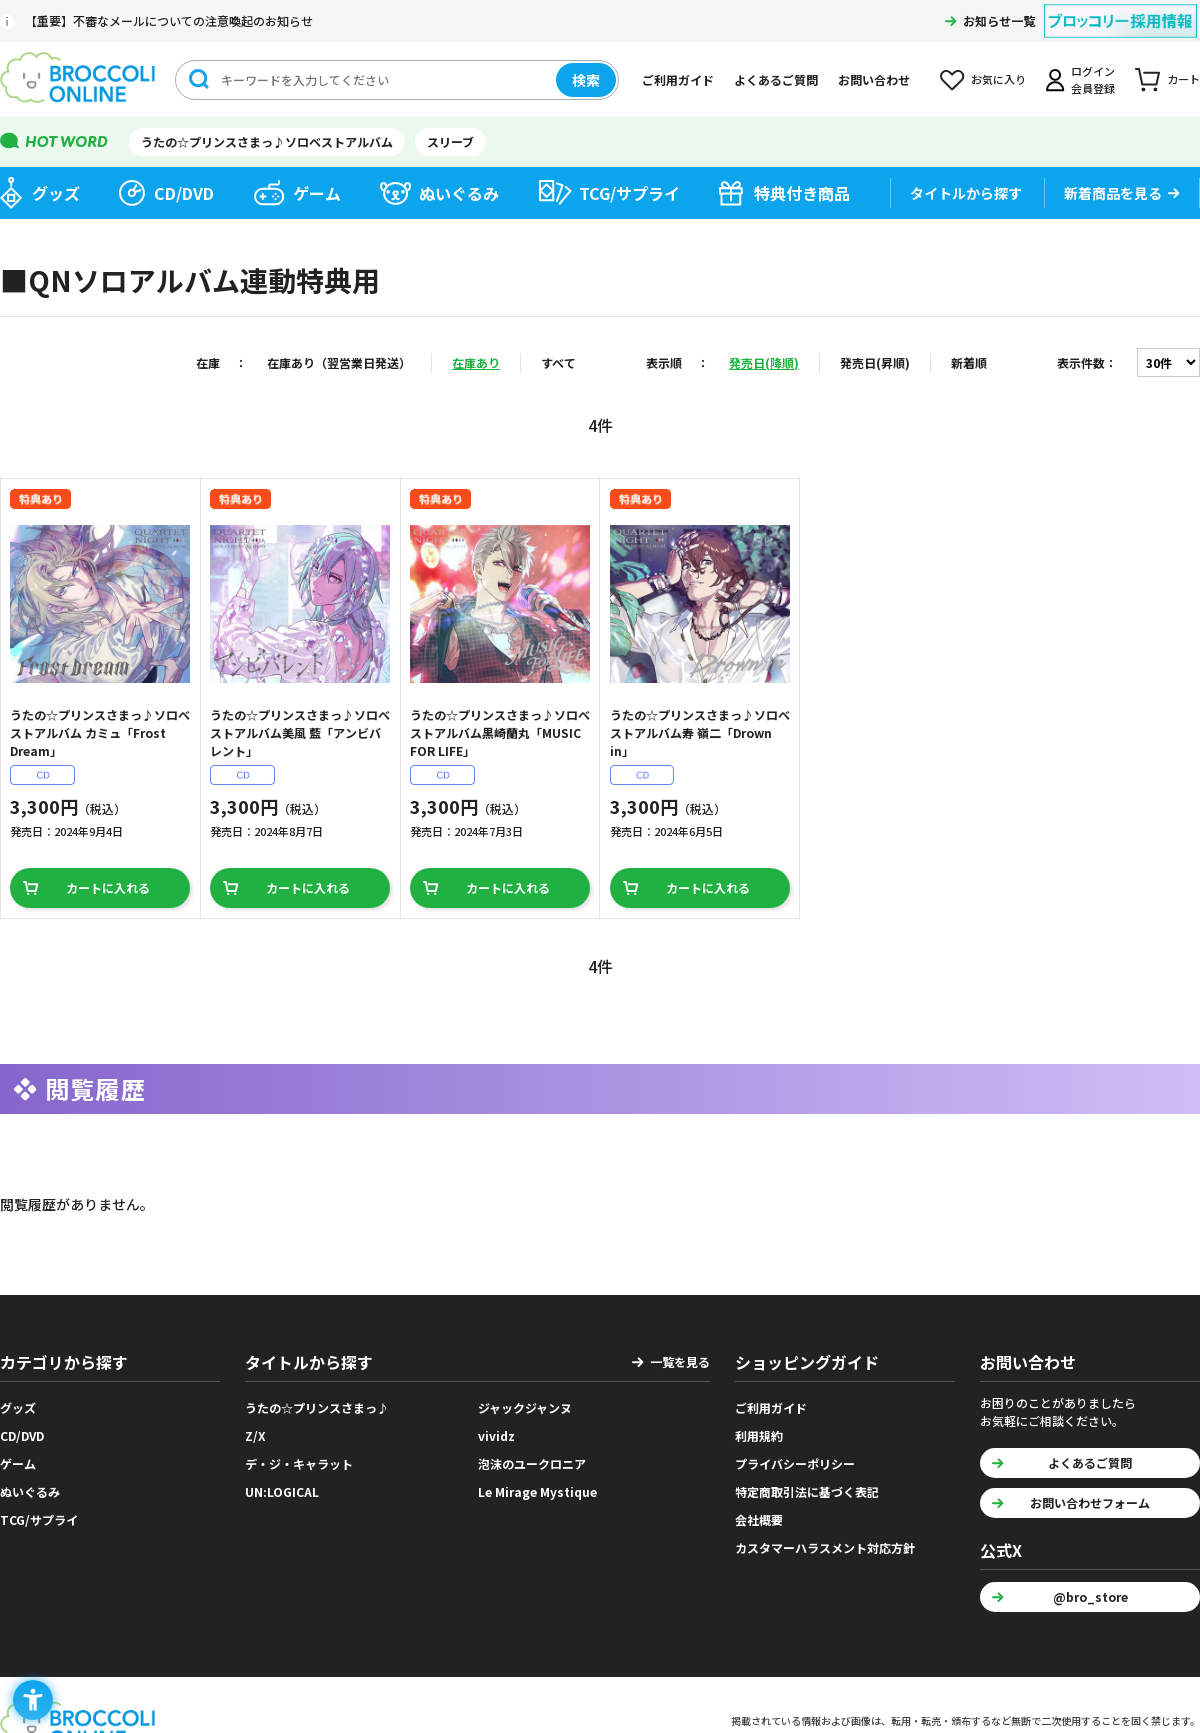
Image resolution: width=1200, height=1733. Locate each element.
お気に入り (998, 79)
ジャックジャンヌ (525, 1407)
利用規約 (759, 1435)
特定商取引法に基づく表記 (807, 1491)
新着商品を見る (1113, 193)
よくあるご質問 (776, 79)
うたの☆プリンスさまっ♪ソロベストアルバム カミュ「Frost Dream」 (100, 732)
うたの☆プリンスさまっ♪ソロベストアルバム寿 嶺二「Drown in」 (700, 732)
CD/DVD (184, 193)
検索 (586, 80)
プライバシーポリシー (795, 1463)
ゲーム (317, 193)
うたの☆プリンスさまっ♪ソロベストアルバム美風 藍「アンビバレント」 (300, 732)
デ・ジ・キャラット (299, 1463)
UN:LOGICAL (282, 1491)
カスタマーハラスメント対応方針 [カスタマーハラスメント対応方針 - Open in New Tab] (825, 1547)
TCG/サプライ (629, 193)
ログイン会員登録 (1093, 79)
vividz (496, 1435)
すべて (558, 362)
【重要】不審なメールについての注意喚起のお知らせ (169, 20)
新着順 (969, 362)
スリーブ (450, 141)
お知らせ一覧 (999, 20)
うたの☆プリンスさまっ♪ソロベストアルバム (267, 141)
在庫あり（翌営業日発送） (339, 362)
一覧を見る (680, 1361)
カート (1183, 79)
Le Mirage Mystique (537, 1491)
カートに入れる (108, 887)
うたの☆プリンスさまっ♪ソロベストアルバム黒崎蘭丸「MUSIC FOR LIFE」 (500, 732)
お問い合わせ (874, 79)
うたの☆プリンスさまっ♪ (317, 1407)
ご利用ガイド (678, 79)
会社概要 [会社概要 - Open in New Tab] (759, 1519)
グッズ (56, 193)
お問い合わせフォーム (1090, 1502)
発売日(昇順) (875, 362)
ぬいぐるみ (459, 193)
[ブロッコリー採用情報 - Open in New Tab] (1120, 8)
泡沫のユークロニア (532, 1463)
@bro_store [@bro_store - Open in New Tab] (1090, 1596)
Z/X (255, 1435)
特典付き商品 (802, 193)
